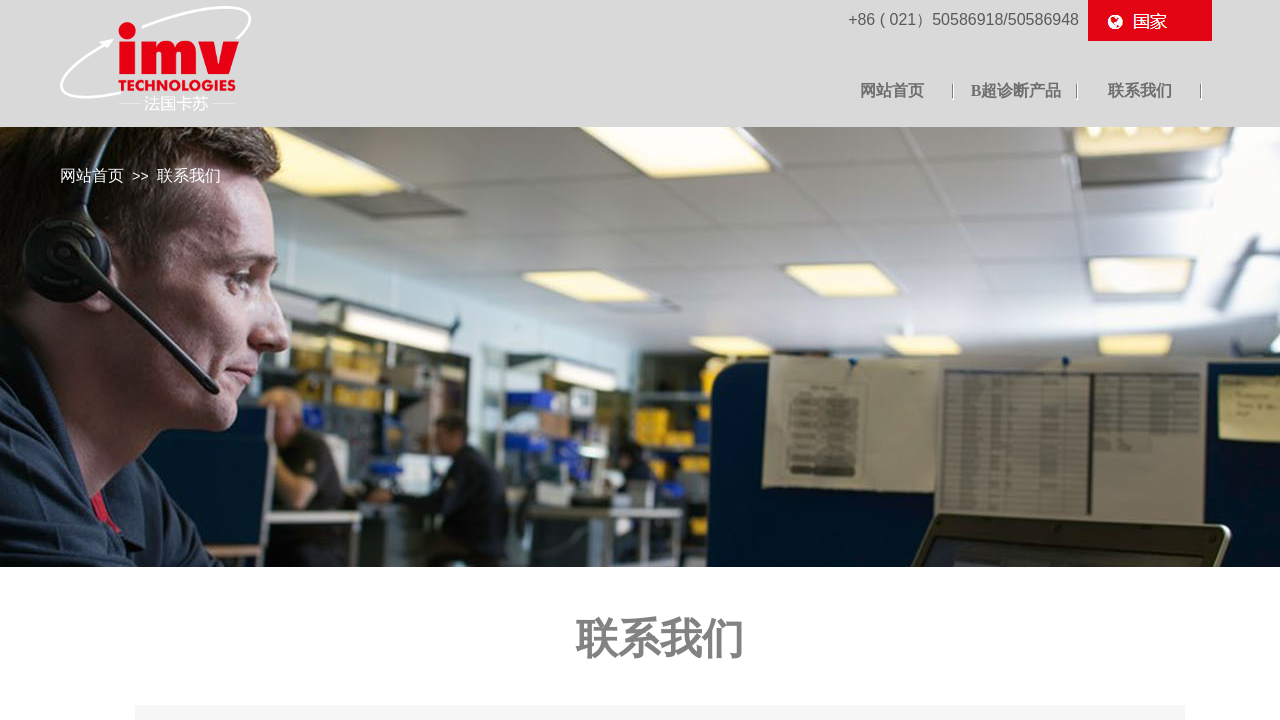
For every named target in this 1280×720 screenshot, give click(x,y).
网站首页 (92, 175)
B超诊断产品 (1016, 90)
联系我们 (189, 175)
